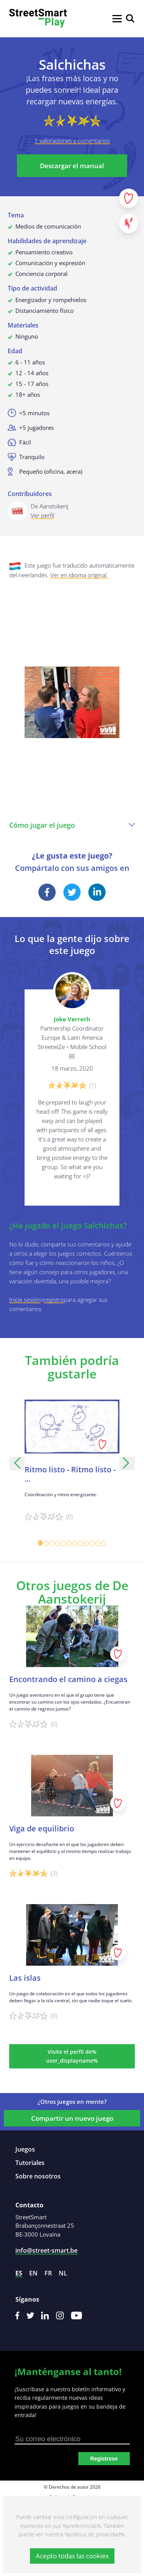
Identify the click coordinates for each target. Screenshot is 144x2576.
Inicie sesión (24, 1299)
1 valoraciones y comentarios (72, 140)
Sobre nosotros (38, 2176)
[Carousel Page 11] (98, 1543)
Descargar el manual (72, 165)
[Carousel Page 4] (58, 1543)
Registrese (104, 2459)
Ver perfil (42, 515)
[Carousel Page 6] (69, 1543)
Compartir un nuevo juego (72, 2118)
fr (48, 2273)
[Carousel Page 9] (86, 1543)
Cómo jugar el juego (72, 825)
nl (63, 2273)
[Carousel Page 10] (92, 1543)
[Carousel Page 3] (52, 1543)
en (33, 2273)
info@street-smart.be (46, 2250)
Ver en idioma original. (79, 575)
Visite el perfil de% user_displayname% (72, 2056)
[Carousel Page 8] (81, 1543)
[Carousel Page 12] (104, 1543)
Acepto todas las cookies (72, 2555)
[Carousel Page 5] (63, 1543)
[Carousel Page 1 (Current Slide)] (40, 1543)
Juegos (25, 2149)
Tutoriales (30, 2162)
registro (54, 1299)
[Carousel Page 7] (75, 1543)
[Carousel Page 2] (46, 1543)
